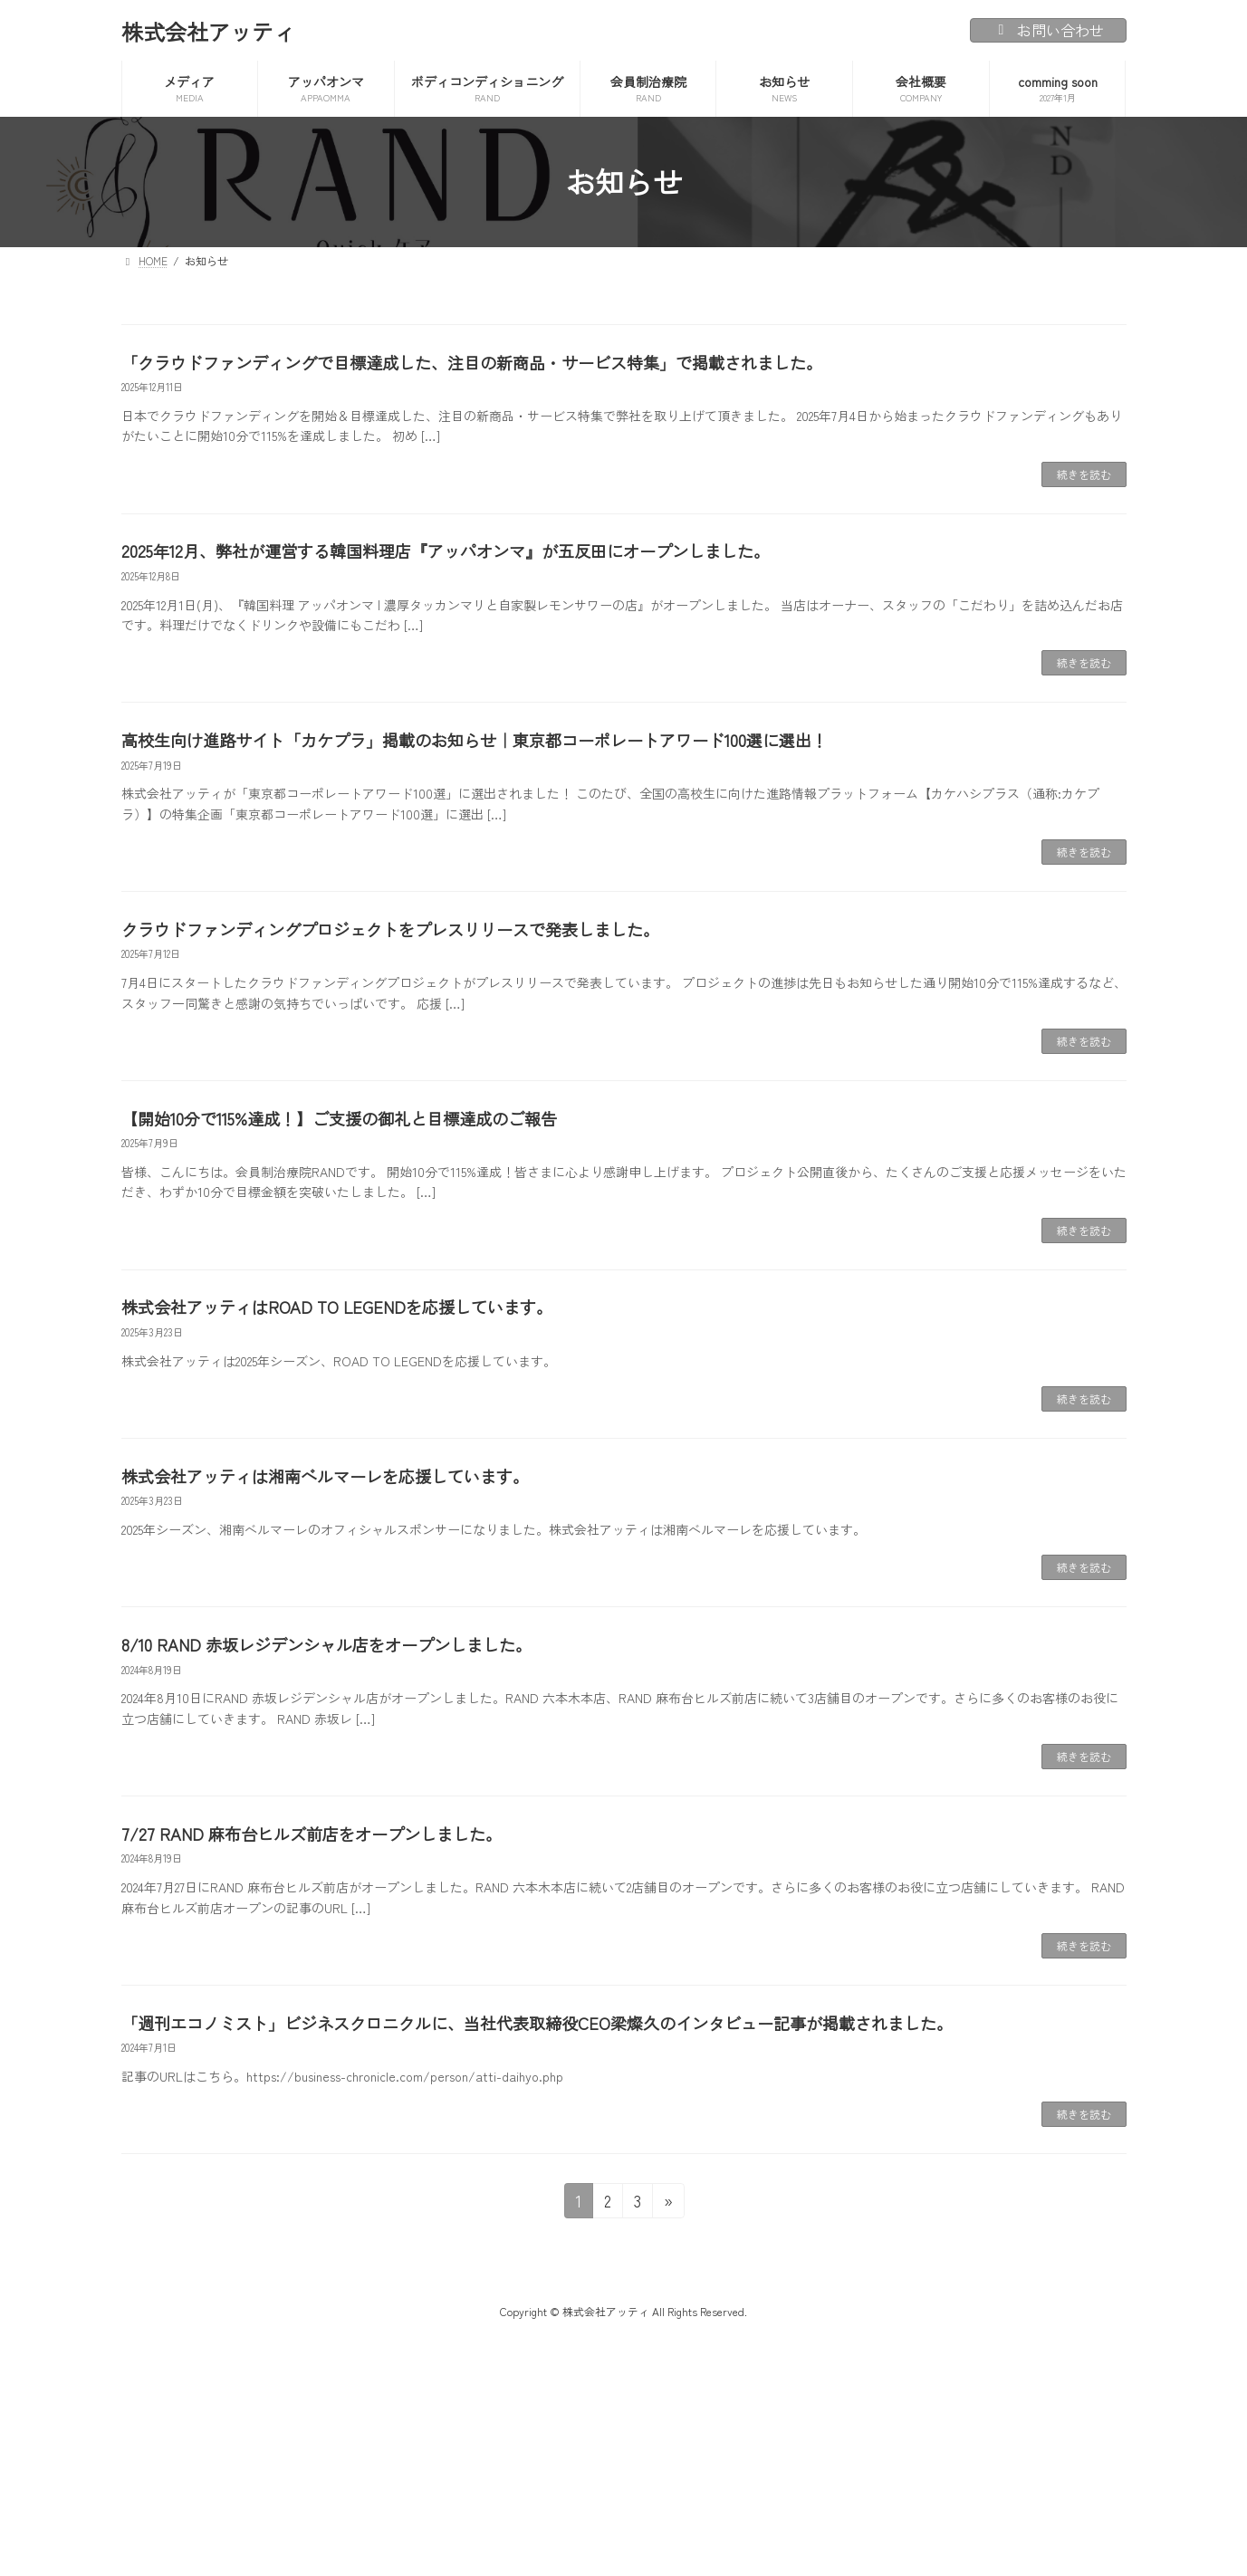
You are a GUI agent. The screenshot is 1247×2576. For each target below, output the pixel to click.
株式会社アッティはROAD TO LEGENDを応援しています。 (336, 1306)
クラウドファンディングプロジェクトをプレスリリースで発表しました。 (390, 929)
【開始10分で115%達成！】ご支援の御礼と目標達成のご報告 (339, 1118)
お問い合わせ (1048, 30)
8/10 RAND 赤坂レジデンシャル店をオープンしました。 (326, 1644)
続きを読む (1084, 474)
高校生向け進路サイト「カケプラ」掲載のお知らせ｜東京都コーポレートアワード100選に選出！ (474, 740)
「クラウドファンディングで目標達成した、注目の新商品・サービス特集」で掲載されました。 (471, 362)
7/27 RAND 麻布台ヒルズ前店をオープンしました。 (311, 1833)
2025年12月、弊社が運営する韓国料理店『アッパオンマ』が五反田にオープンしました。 (445, 550)
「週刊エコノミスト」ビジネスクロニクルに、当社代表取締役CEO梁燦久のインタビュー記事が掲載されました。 (537, 2023)
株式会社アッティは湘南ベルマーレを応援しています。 (325, 1476)
